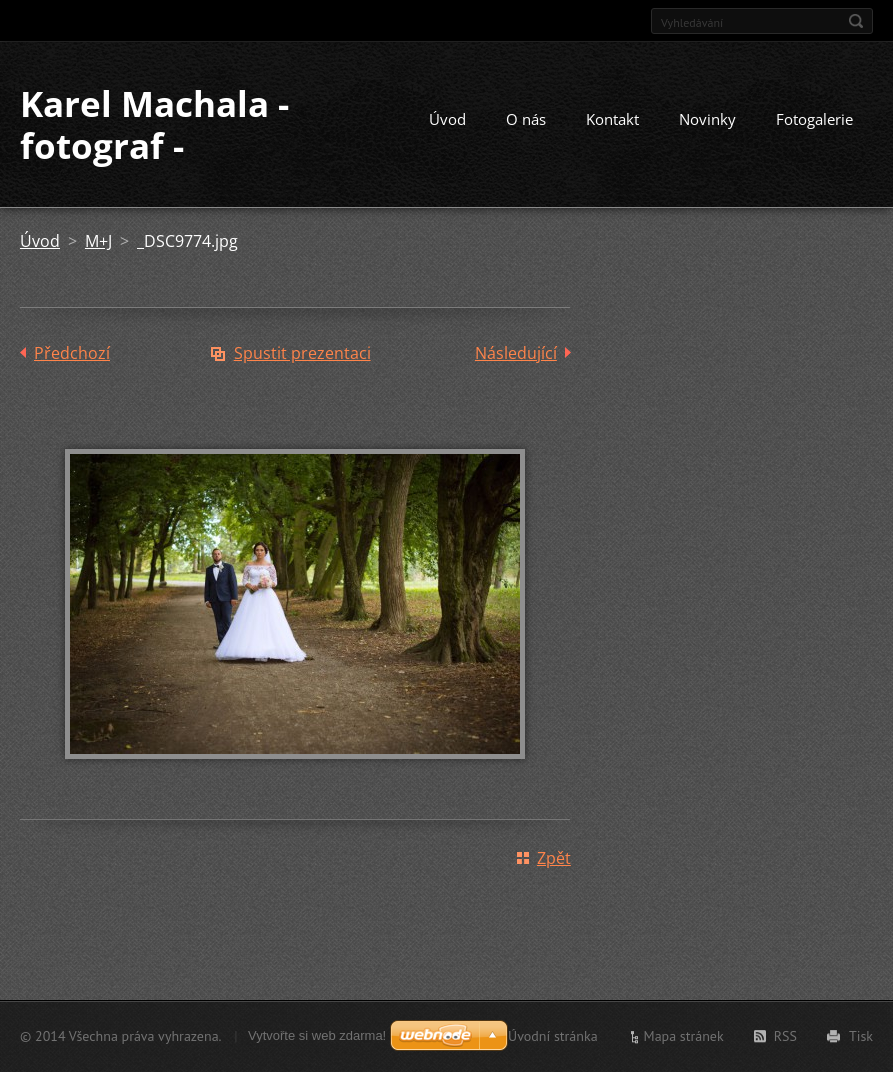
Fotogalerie (814, 119)
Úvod (447, 119)
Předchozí (72, 353)
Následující (516, 353)
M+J (98, 241)
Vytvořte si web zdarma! (317, 1035)
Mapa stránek (684, 1036)
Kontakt (612, 119)
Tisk (861, 1036)
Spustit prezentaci (302, 353)
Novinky (707, 119)
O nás (526, 119)
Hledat (856, 21)
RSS (785, 1036)
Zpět (554, 858)
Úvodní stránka (553, 1036)
